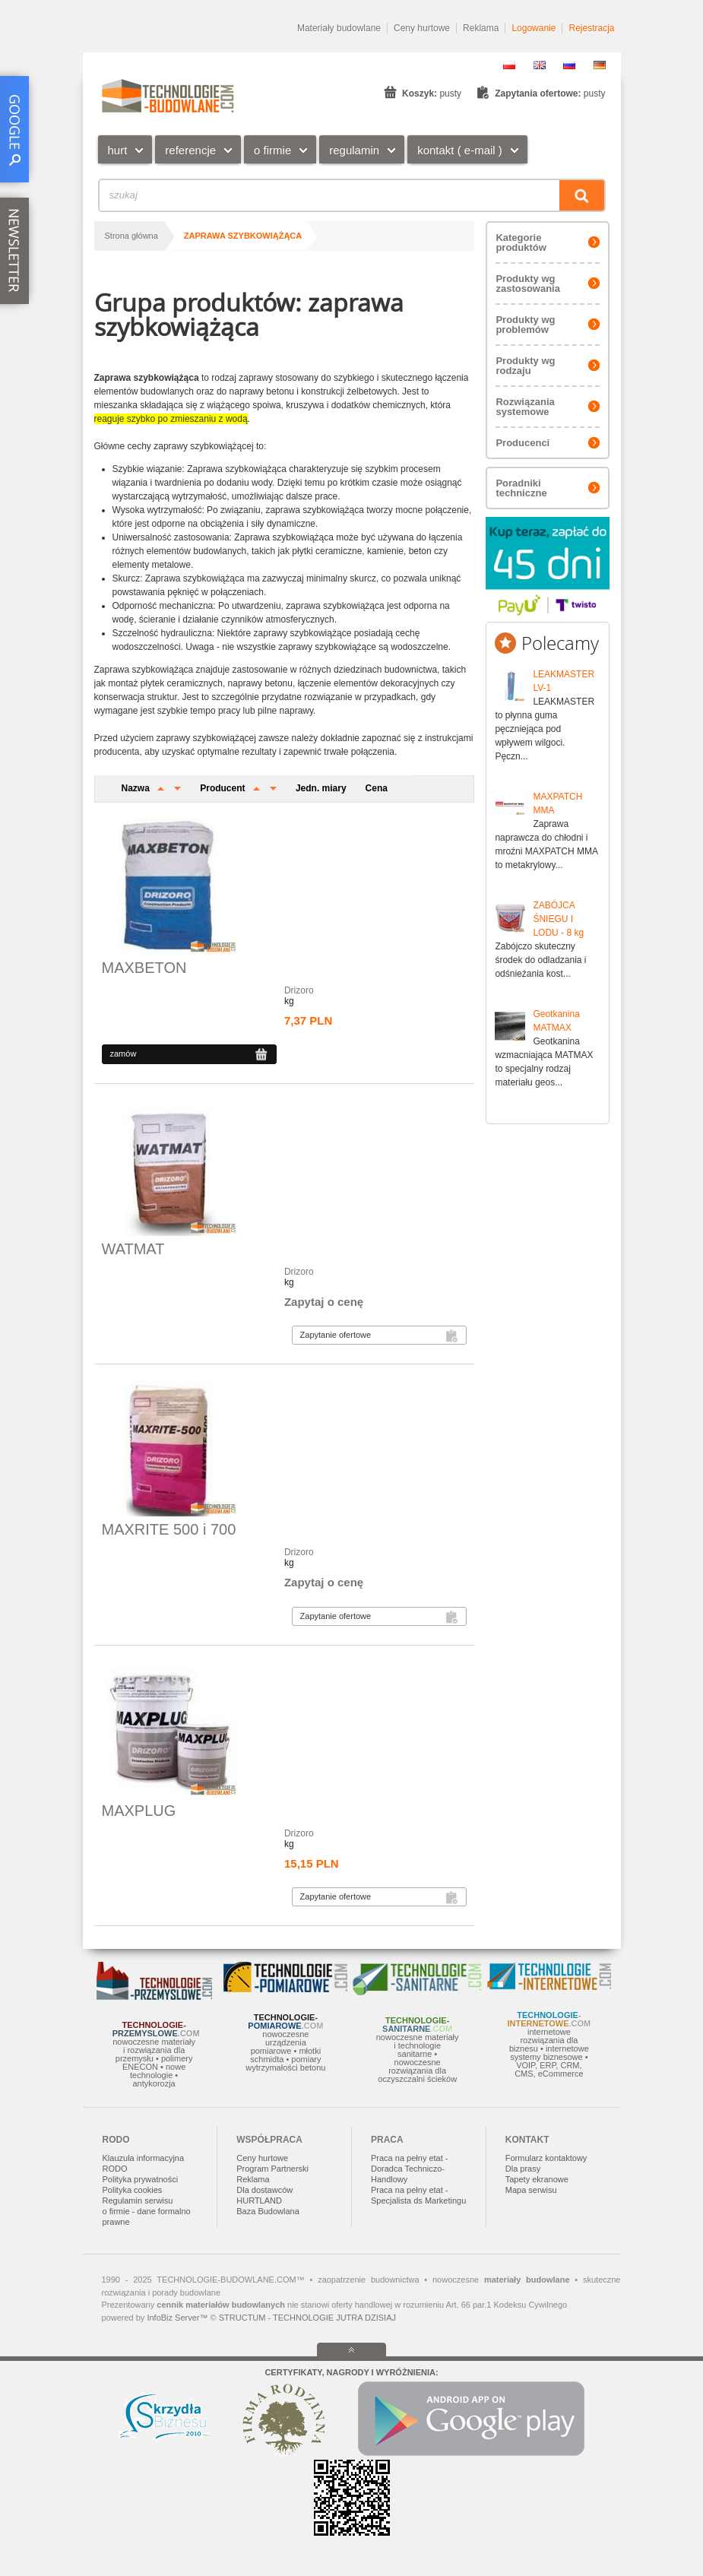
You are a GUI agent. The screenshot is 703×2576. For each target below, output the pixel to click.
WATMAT (133, 1248)
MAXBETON (144, 967)
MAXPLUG (139, 1810)
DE (599, 65)
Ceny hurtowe (422, 28)
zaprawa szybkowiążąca (243, 235)
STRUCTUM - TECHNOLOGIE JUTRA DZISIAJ (307, 2317)
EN (539, 65)
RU (569, 65)
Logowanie (533, 28)
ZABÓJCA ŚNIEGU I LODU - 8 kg (558, 919)
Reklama (481, 28)
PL (509, 65)
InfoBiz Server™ (177, 2317)
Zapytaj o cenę (323, 1301)
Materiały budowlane (339, 28)
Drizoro (299, 990)
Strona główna (131, 235)
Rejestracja (591, 28)
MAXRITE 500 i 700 (169, 1529)
